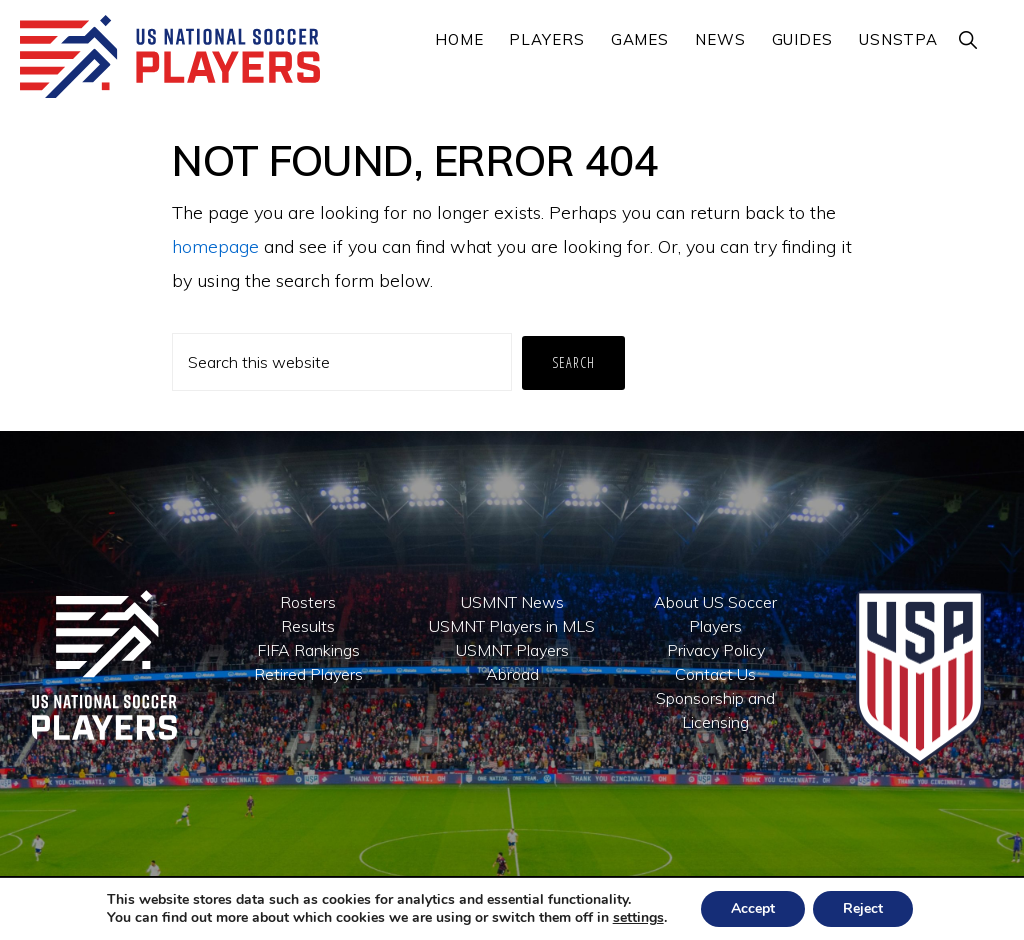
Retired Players (308, 674)
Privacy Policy (716, 650)
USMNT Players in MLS (512, 626)
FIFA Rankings (308, 650)
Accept (753, 908)
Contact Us (715, 674)
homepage (215, 246)
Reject (863, 908)
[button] (969, 39)
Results (308, 626)
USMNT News (512, 602)
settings (638, 918)
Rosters (308, 602)
